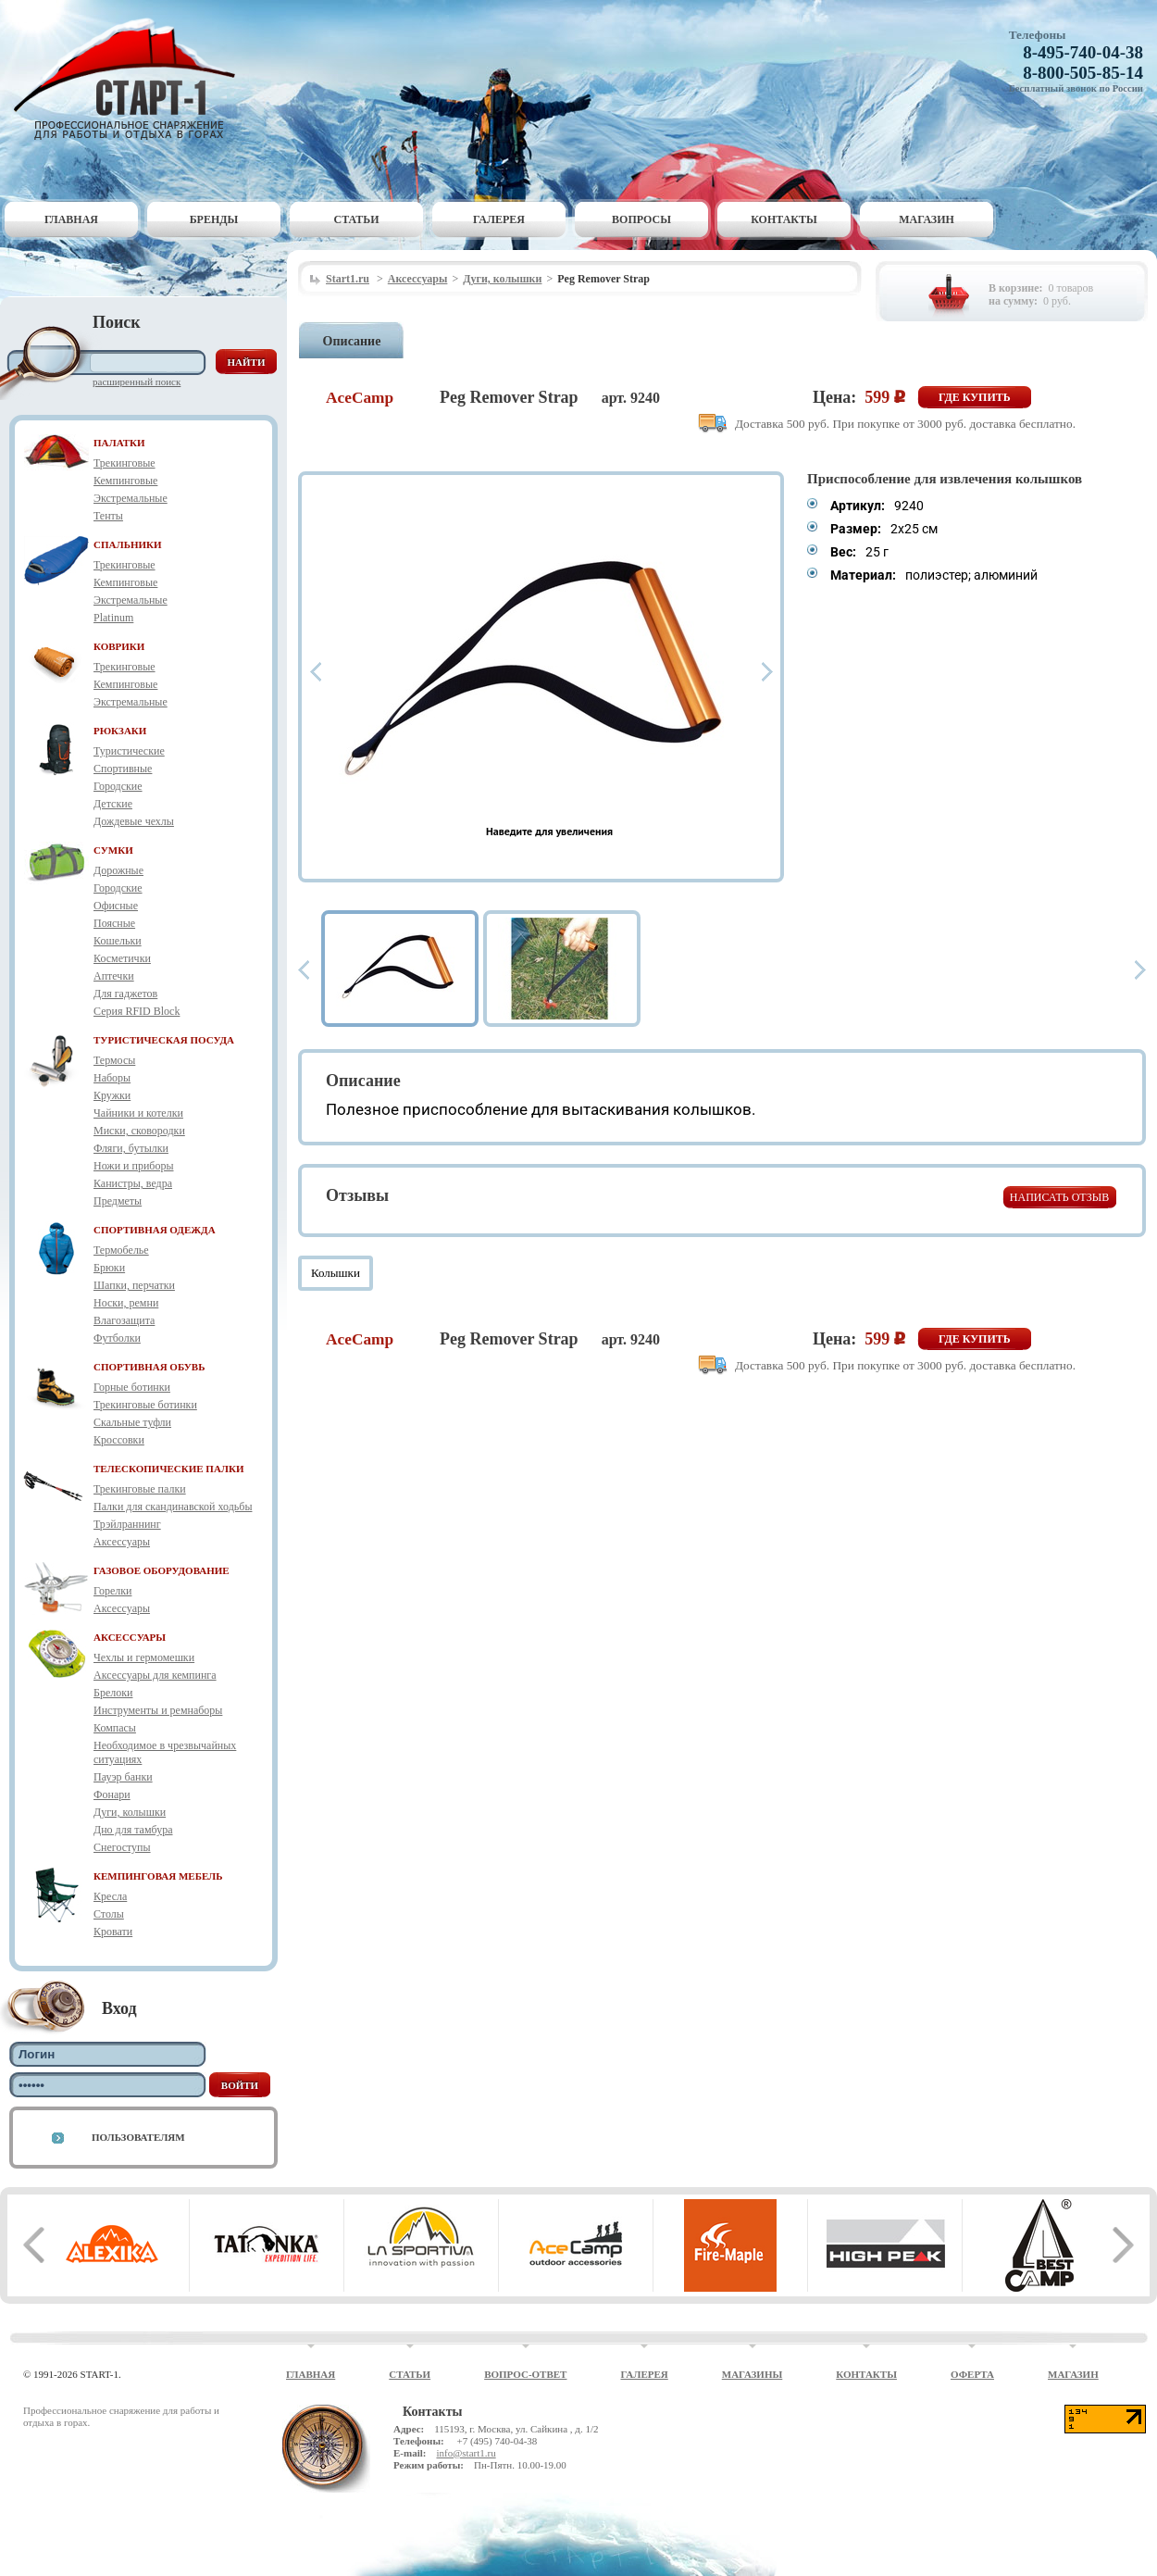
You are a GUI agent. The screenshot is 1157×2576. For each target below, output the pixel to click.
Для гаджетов (125, 993)
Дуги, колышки (129, 1812)
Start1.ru (347, 278)
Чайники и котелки (138, 1113)
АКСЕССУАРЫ (129, 1637)
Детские (112, 803)
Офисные (115, 905)
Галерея (499, 219)
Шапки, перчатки (134, 1285)
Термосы (114, 1060)
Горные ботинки (131, 1387)
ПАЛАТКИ (119, 442)
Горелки (112, 1590)
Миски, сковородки (139, 1130)
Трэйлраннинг (127, 1524)
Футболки (117, 1338)
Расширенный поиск (136, 381)
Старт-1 (131, 79)
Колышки (335, 1273)
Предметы (117, 1200)
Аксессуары (121, 1541)
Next (767, 672)
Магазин (926, 219)
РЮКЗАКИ (119, 730)
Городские (118, 786)
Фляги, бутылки (130, 1148)
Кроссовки (118, 1439)
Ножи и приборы (133, 1165)
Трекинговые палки (139, 1488)
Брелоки (112, 1692)
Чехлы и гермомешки (143, 1657)
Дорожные (118, 870)
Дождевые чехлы (133, 821)
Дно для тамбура (133, 1829)
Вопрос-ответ (525, 2374)
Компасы (114, 1727)
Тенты (108, 515)
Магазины (752, 2374)
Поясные (114, 923)
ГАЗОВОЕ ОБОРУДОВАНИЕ (161, 1570)
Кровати (112, 1931)
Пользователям (138, 2137)
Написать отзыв (1059, 1197)
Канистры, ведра (132, 1183)
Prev (315, 672)
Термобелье (121, 1250)
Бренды (214, 219)
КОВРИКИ (118, 646)
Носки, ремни (125, 1302)
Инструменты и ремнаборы (157, 1710)
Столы (108, 1913)
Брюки (109, 1267)
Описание (352, 341)
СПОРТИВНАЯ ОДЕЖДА (154, 1229)
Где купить (975, 397)
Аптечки (113, 975)
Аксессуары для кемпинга (155, 1675)
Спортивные (122, 768)
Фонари (112, 1794)
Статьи (356, 219)
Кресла (110, 1896)
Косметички (122, 958)
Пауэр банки (123, 1776)
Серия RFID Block (136, 1011)
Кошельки (117, 940)
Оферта (972, 2374)
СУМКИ (113, 850)
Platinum (113, 617)
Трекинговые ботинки (145, 1404)
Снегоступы (122, 1847)
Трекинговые (124, 462)
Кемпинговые (125, 480)
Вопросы (641, 219)
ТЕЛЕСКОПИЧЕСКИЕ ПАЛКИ (168, 1468)
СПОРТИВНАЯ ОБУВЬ (149, 1366)
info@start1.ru (465, 2452)
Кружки (112, 1095)
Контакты (784, 219)
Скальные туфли (132, 1422)
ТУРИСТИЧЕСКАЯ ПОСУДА (163, 1039)
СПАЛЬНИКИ (127, 544)
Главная (71, 219)
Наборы (112, 1077)
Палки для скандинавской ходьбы (172, 1506)
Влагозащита (124, 1320)
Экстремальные (130, 498)
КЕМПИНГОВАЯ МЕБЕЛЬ (158, 1876)
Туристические (129, 750)
